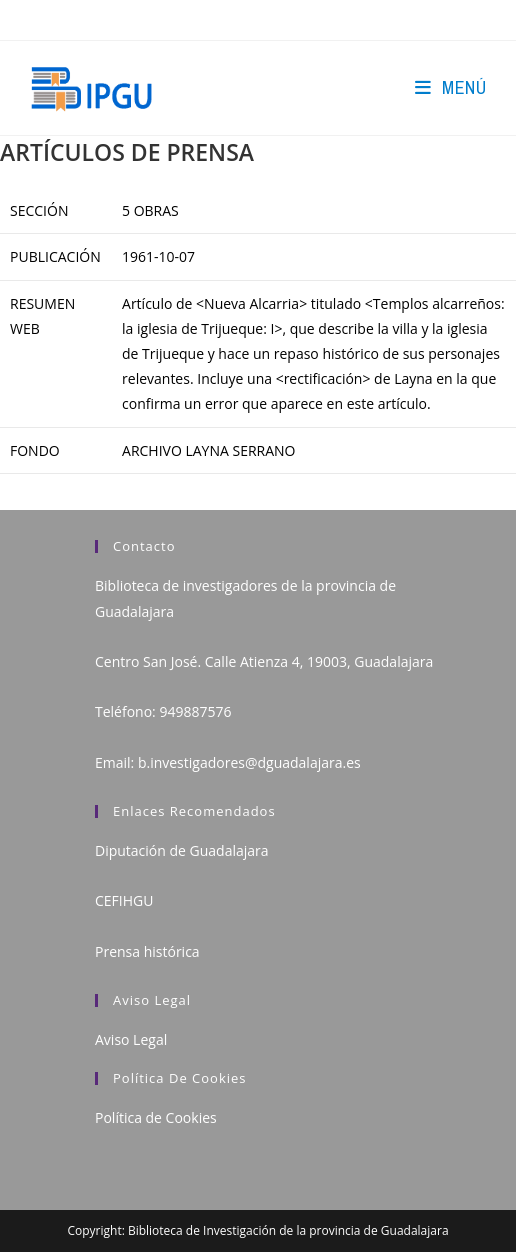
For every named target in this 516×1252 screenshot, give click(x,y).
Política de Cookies (156, 1117)
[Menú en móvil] (450, 87)
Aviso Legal (131, 1039)
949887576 (195, 711)
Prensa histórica (147, 951)
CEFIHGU (124, 900)
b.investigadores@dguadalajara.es (249, 762)
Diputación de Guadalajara (182, 850)
